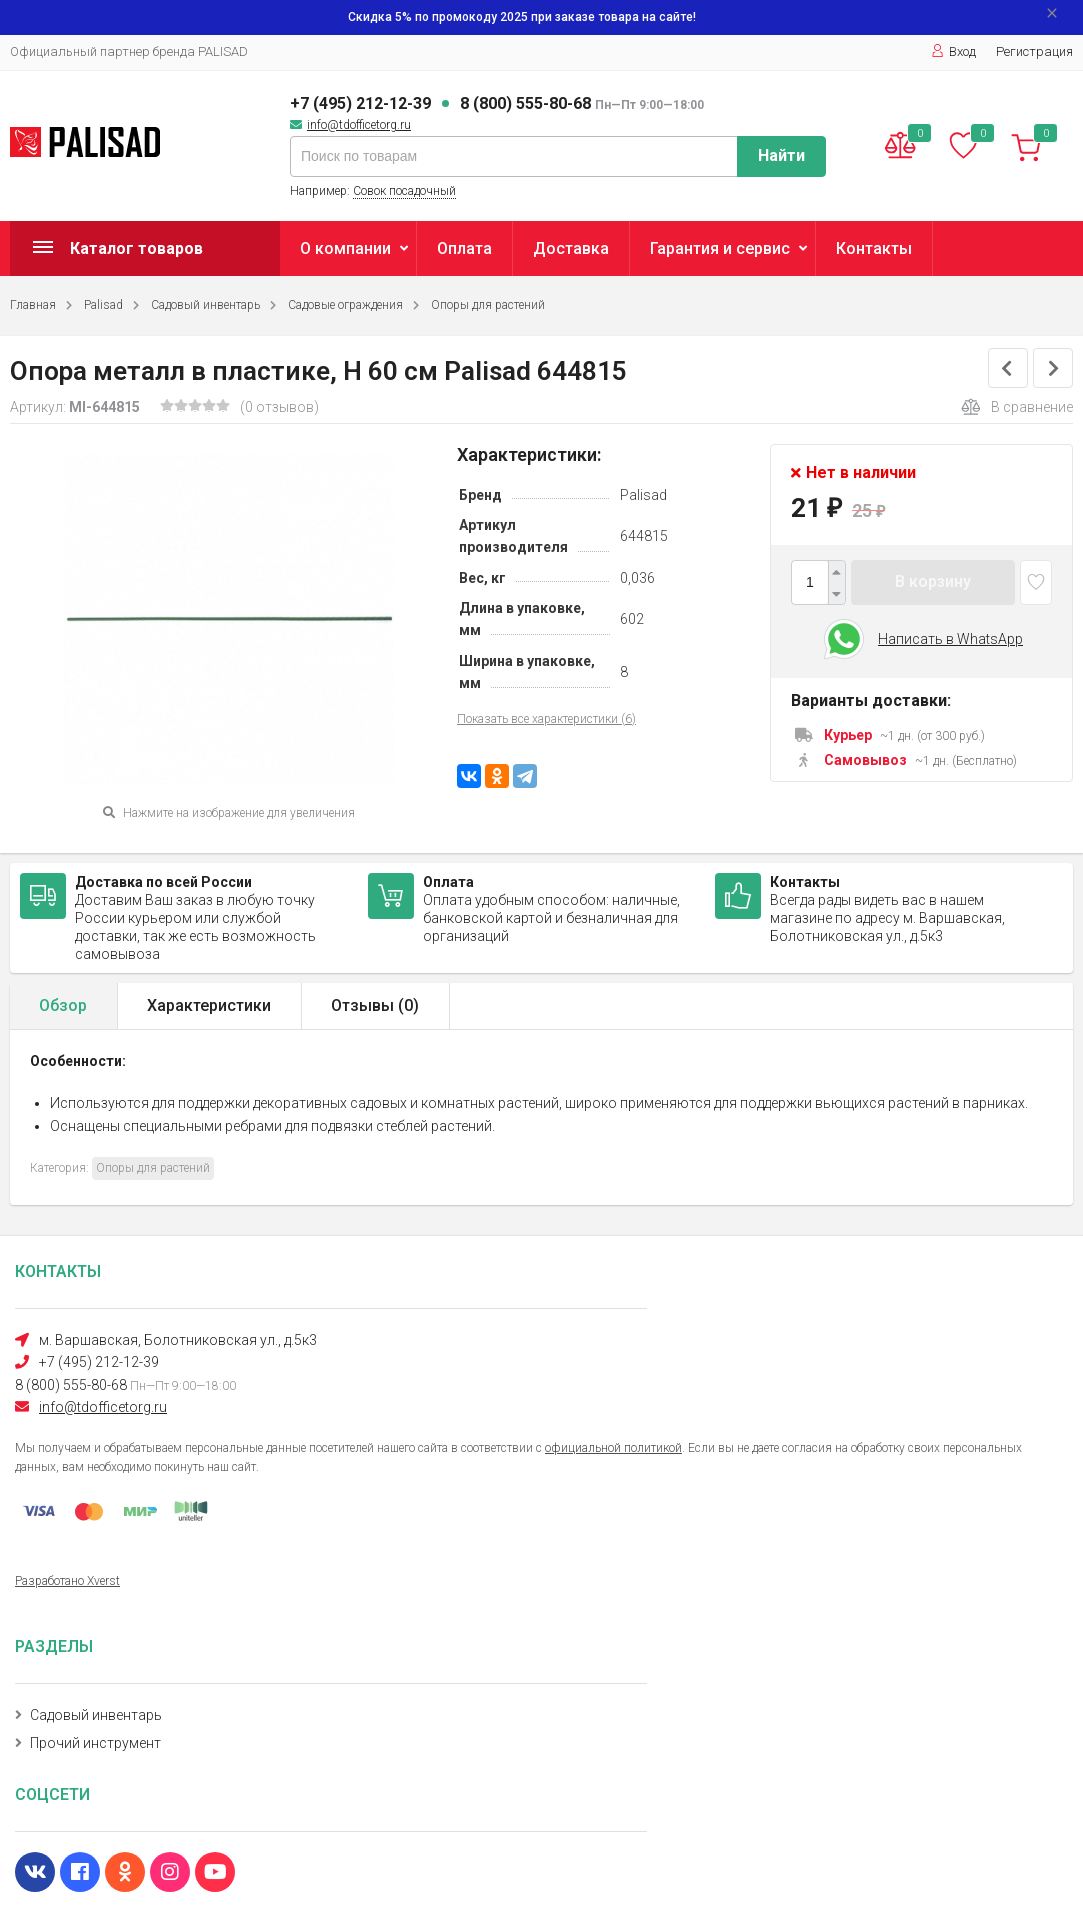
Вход (953, 51)
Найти (781, 155)
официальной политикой (613, 1448)
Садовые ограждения (345, 305)
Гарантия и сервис (720, 248)
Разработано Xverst (67, 1581)
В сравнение (1017, 407)
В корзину (933, 581)
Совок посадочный (404, 191)
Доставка (571, 248)
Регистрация (1034, 51)
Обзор (63, 1005)
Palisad (103, 305)
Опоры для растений (488, 305)
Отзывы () (375, 1005)
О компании (345, 248)
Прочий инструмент (95, 1743)
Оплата (464, 248)
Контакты (874, 248)
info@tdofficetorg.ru (359, 125)
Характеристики (209, 1005)
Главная (33, 305)
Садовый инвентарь (205, 305)
